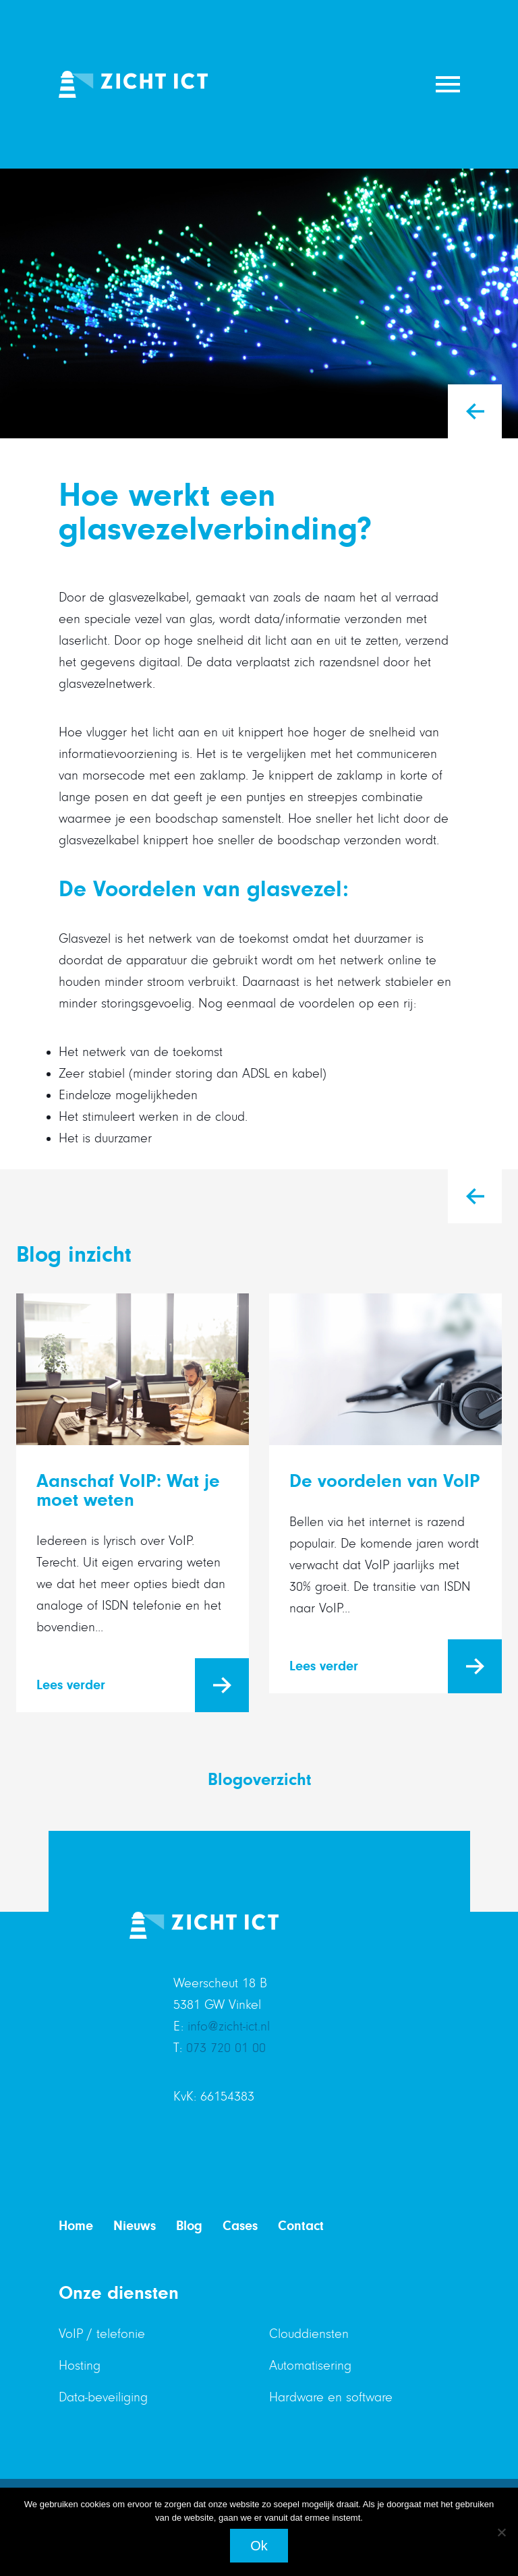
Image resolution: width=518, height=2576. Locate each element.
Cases (240, 2225)
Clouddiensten (309, 2333)
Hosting (79, 2365)
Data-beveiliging (103, 2397)
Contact (301, 2225)
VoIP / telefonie (102, 2333)
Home (76, 2225)
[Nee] (501, 2532)
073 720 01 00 (226, 2048)
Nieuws (134, 2225)
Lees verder (70, 1685)
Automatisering (310, 2365)
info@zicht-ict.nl (229, 2026)
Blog (189, 2225)
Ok (259, 2545)
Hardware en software (331, 2397)
